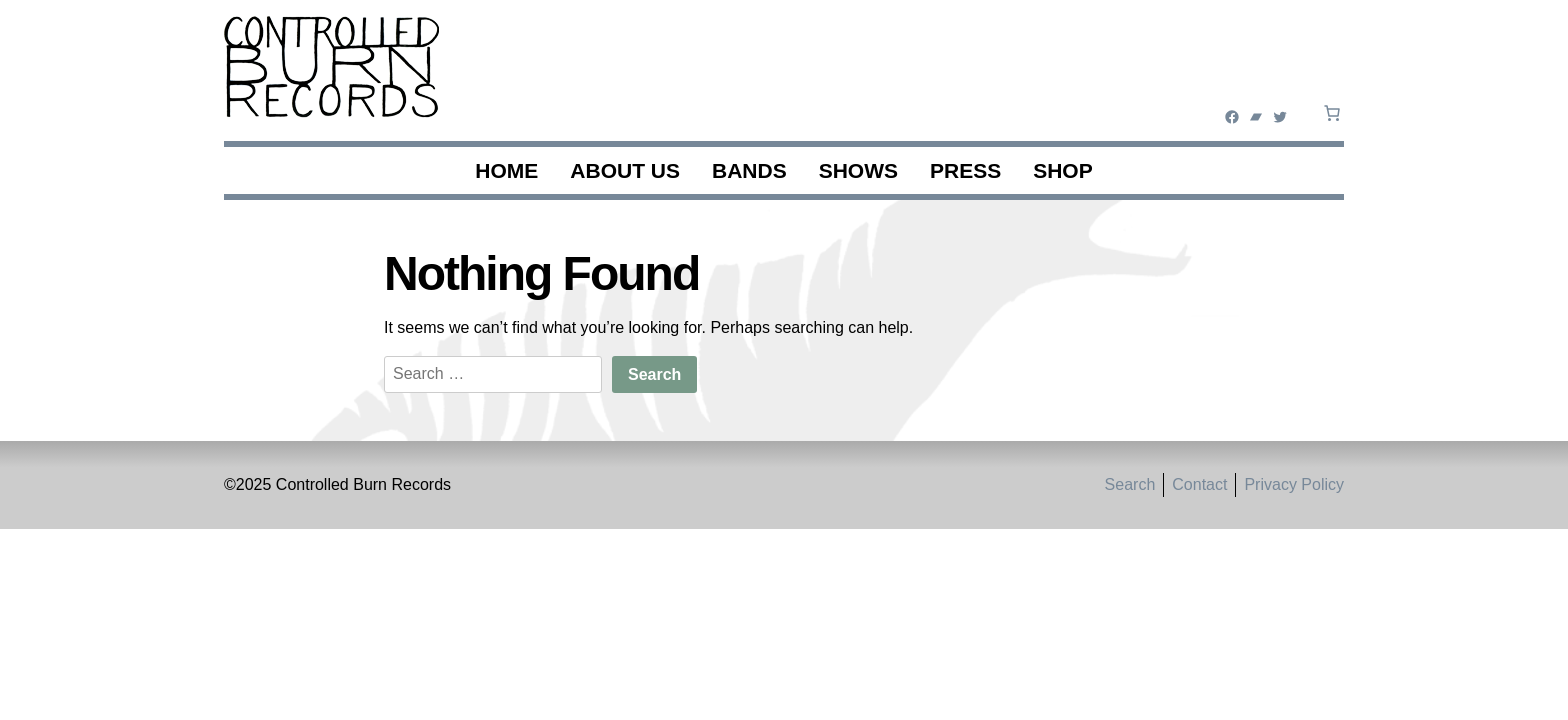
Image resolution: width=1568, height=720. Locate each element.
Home (506, 170)
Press (965, 170)
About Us (625, 170)
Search (1130, 484)
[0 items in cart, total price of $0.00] (1332, 113)
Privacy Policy (1294, 484)
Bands (749, 170)
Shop (1063, 170)
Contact (1199, 484)
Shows (858, 170)
